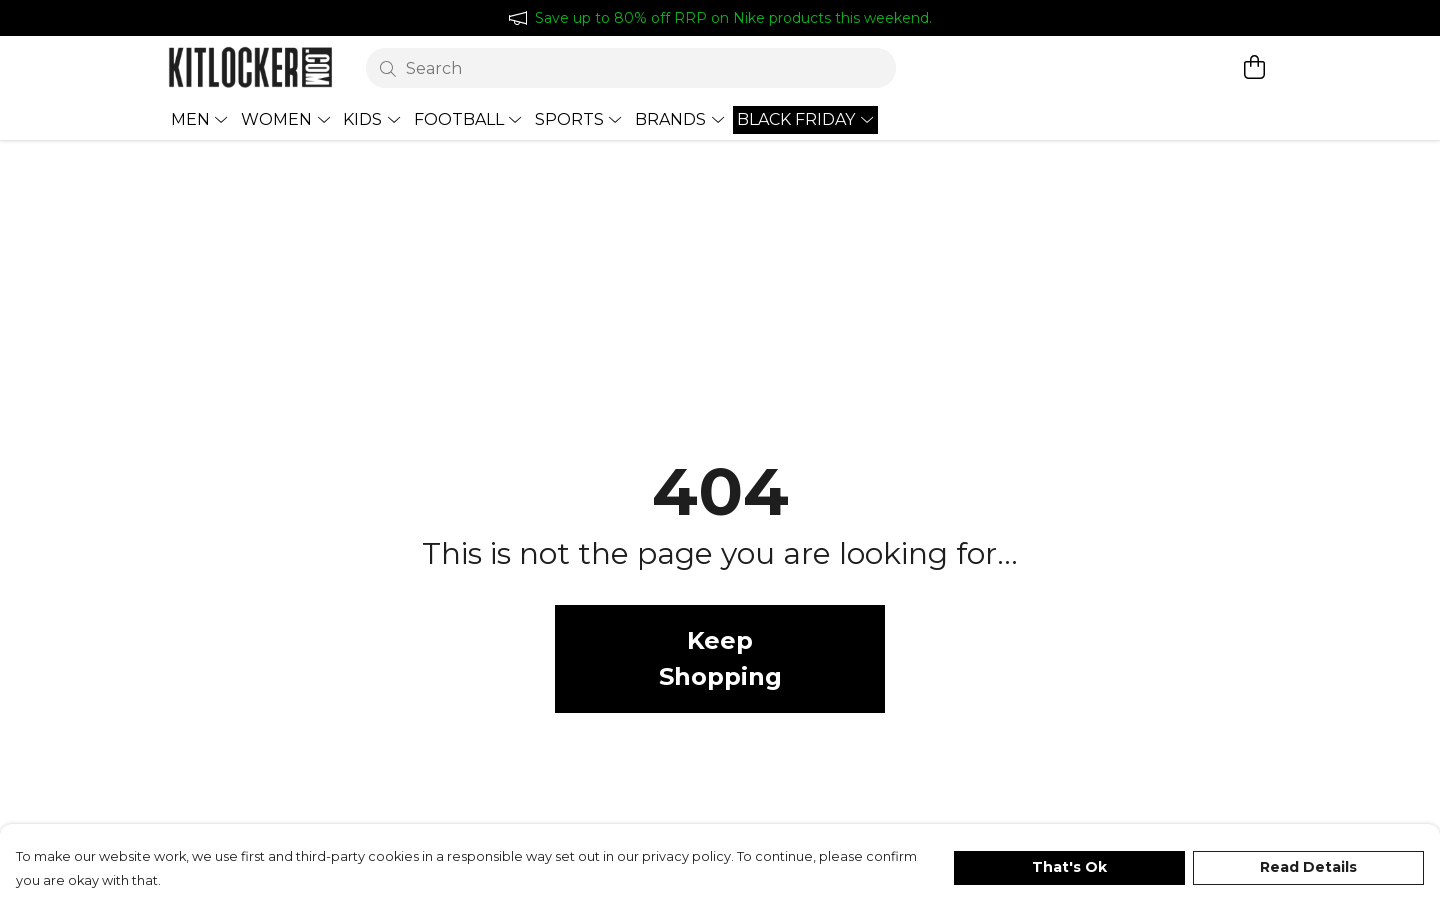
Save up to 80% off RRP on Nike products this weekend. (733, 18)
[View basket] (1254, 67)
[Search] (631, 68)
